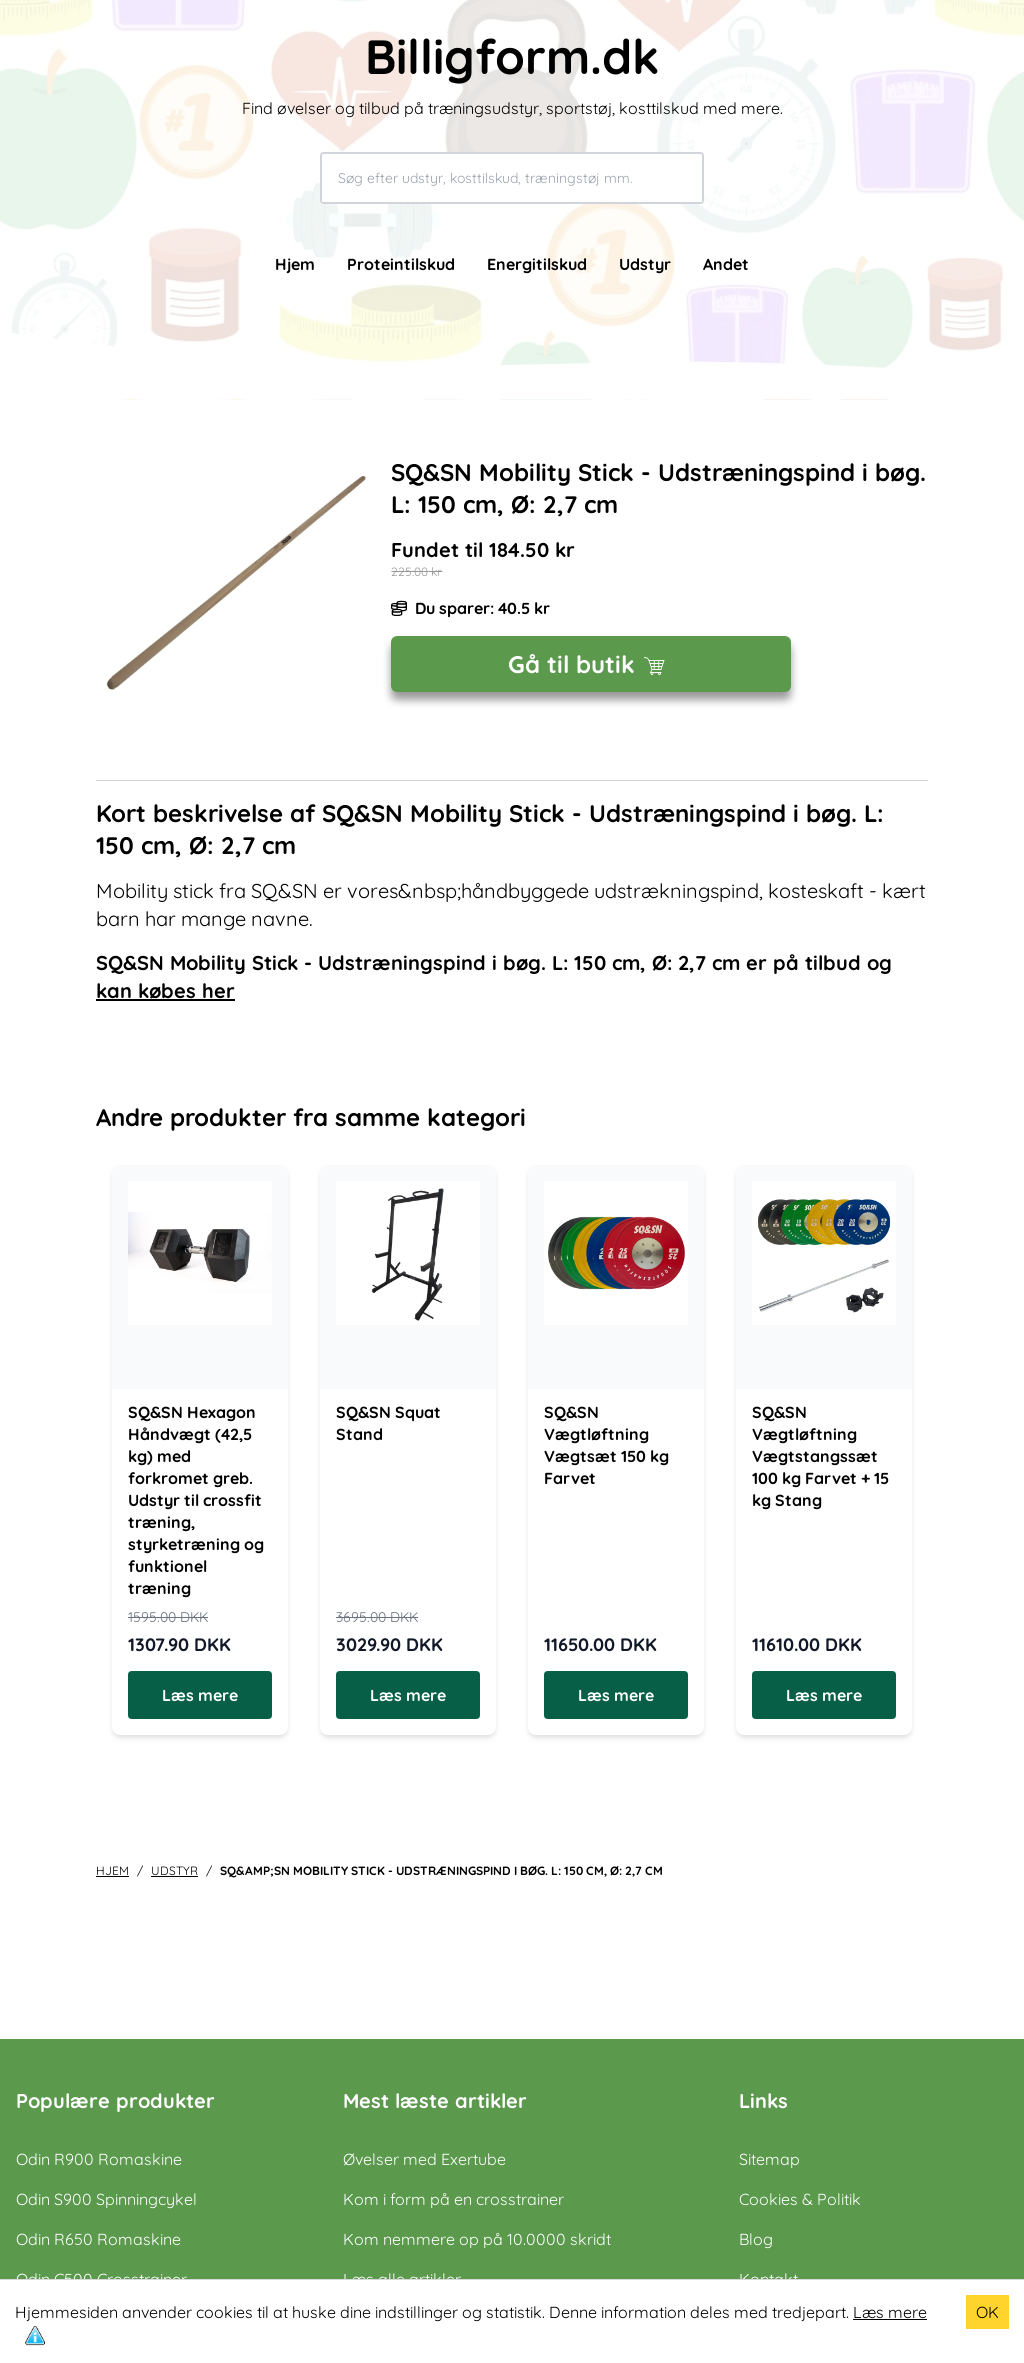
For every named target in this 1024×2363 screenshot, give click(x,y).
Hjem (295, 264)
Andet (726, 264)
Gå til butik (591, 664)
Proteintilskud (401, 264)
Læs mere (890, 2312)
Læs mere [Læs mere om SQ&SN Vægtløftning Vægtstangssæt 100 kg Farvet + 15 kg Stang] (824, 1695)
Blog (756, 2239)
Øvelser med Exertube (424, 2159)
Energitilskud (537, 264)
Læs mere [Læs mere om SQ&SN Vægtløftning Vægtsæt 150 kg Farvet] (616, 1695)
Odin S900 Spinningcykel (106, 2199)
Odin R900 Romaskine (99, 2159)
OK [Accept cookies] (987, 2312)
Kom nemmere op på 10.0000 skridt (477, 2239)
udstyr (174, 1870)
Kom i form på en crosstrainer (453, 2199)
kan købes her (165, 990)
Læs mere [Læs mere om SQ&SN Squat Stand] (408, 1695)
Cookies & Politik (800, 2199)
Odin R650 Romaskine (98, 2239)
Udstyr (645, 264)
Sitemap (769, 2159)
